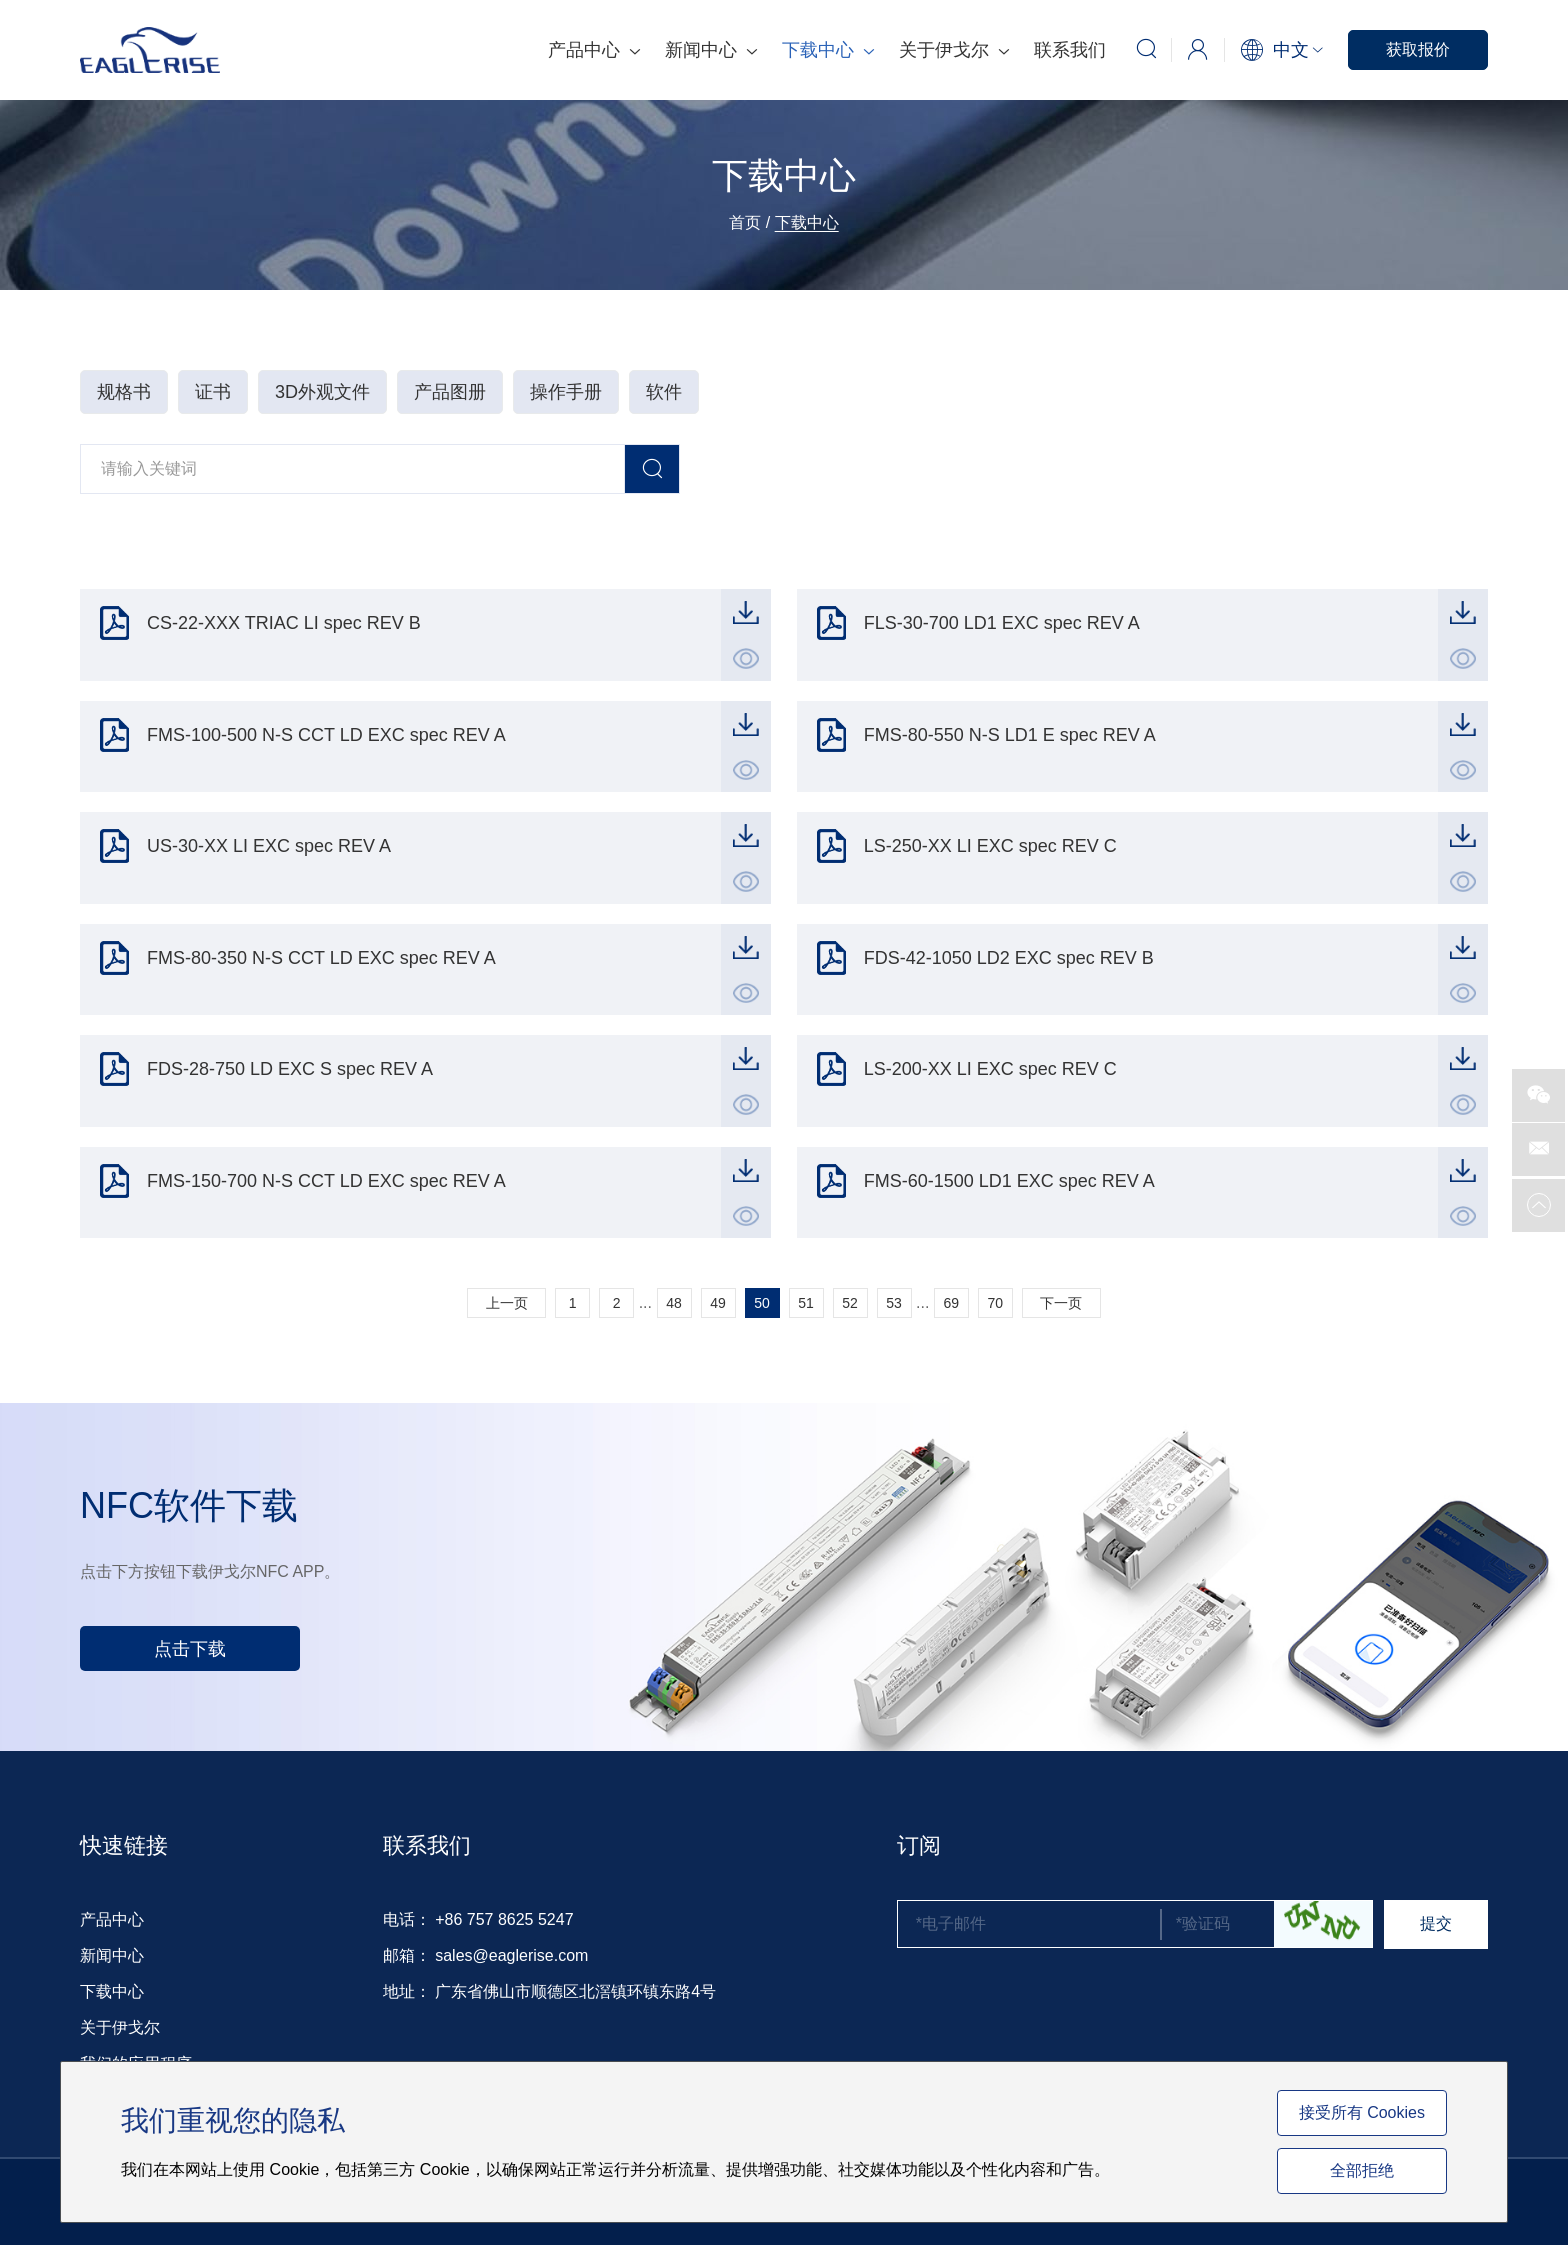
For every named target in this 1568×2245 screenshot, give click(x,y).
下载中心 (828, 50)
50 (762, 1303)
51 (806, 1303)
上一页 (507, 1303)
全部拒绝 (1362, 2170)
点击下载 (190, 1649)
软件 (664, 392)
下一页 (1061, 1303)
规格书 (124, 392)
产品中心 (594, 50)
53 (894, 1303)
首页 (745, 222)
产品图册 (450, 392)
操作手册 (566, 392)
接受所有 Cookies (1362, 2112)
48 (674, 1303)
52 (850, 1303)
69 (952, 1303)
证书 (213, 392)
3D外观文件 (322, 392)
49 (718, 1303)
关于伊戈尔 (954, 50)
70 (996, 1303)
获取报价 (1418, 49)
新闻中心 (711, 50)
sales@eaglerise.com (511, 1955)
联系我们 (1070, 50)
